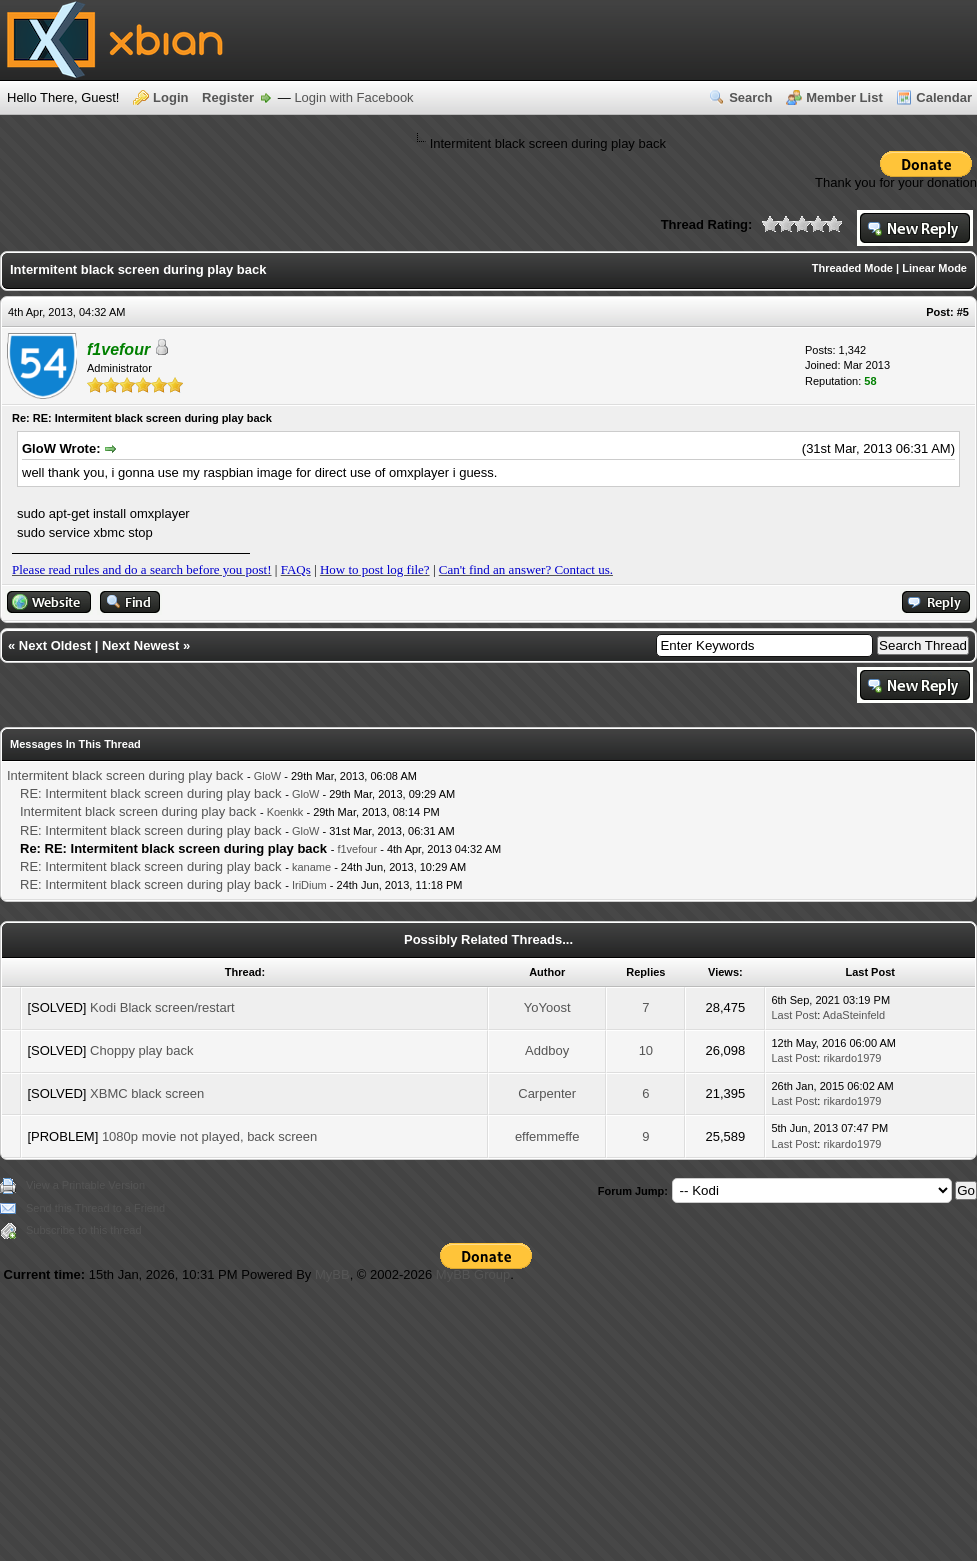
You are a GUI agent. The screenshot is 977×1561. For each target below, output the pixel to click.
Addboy (547, 1050)
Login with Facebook (353, 97)
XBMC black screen (147, 1093)
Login (170, 97)
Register (228, 97)
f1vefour (357, 849)
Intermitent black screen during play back (125, 775)
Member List (844, 97)
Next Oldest (55, 645)
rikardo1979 (852, 1058)
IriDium (309, 885)
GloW (268, 776)
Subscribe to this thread (84, 1230)
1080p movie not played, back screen (209, 1136)
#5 (963, 312)
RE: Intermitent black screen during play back (151, 793)
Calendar (944, 97)
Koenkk (285, 812)
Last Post (794, 1015)
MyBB (332, 1274)
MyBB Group (473, 1274)
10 (646, 1050)
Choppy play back (141, 1050)
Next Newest (140, 645)
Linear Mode (934, 268)
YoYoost (547, 1007)
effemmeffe (547, 1136)
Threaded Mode (852, 268)
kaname (311, 867)
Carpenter (547, 1093)
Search (750, 97)
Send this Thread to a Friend (95, 1208)
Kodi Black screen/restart (162, 1007)
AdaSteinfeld (854, 1015)
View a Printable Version (85, 1185)
